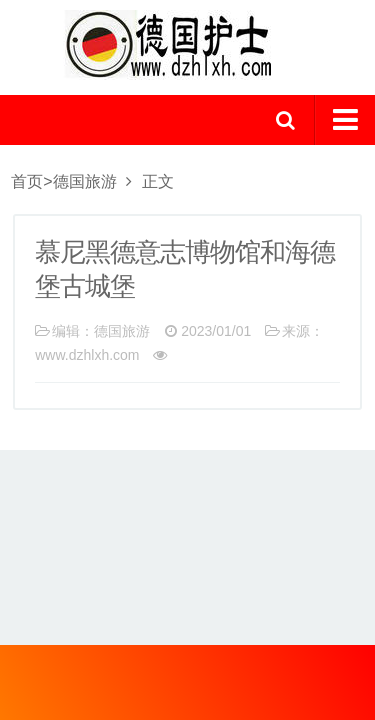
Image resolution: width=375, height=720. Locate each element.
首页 (27, 181)
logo (188, 45)
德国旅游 (85, 181)
